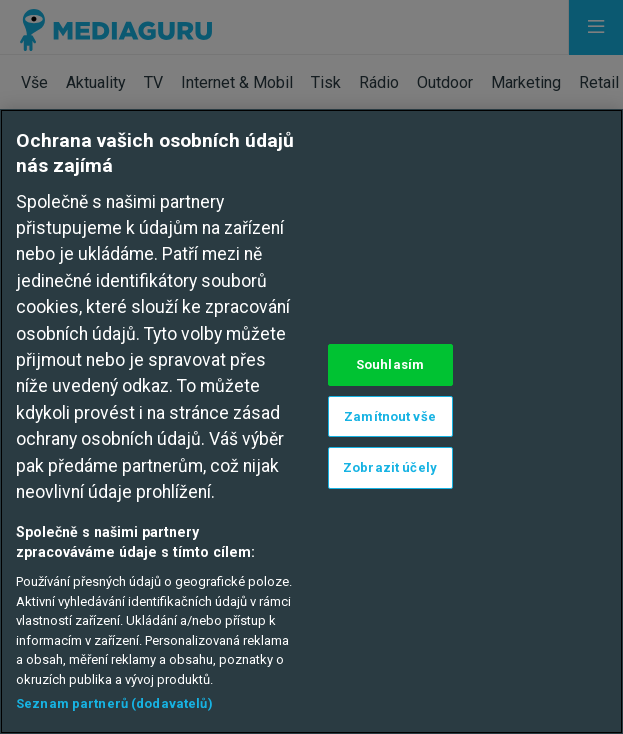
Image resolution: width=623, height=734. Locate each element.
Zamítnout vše (390, 416)
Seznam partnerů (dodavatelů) (114, 703)
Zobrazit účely (390, 467)
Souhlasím (390, 364)
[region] (311, 421)
